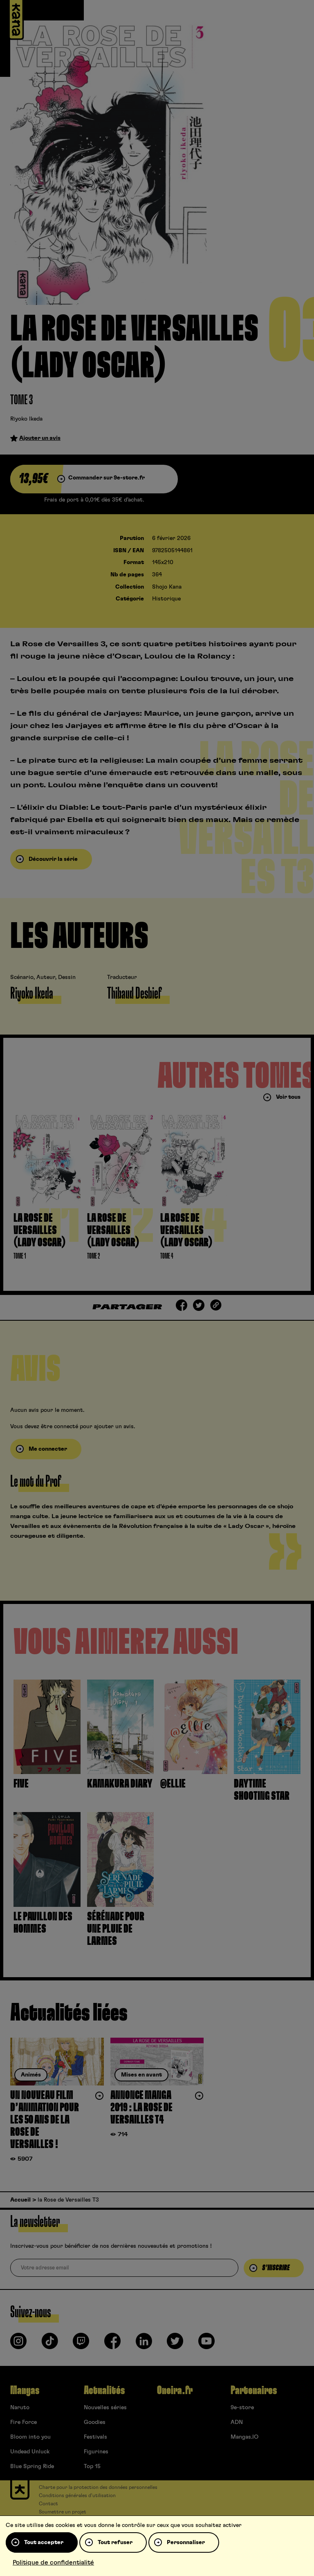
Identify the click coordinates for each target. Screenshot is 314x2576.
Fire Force (23, 2422)
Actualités (104, 2390)
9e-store (242, 2407)
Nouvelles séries (105, 2407)
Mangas (24, 2390)
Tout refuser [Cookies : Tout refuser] (115, 2542)
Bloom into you (30, 2437)
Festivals (95, 2437)
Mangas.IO (244, 2437)
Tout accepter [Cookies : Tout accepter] (43, 2542)
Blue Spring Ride (32, 2466)
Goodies (94, 2422)
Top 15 (92, 2466)
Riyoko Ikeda (26, 419)
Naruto (19, 2407)
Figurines (96, 2452)
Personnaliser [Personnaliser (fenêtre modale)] (186, 2542)
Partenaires (254, 2390)
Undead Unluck (29, 2452)
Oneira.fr (175, 2390)
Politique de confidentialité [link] (53, 2562)
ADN (237, 2422)
